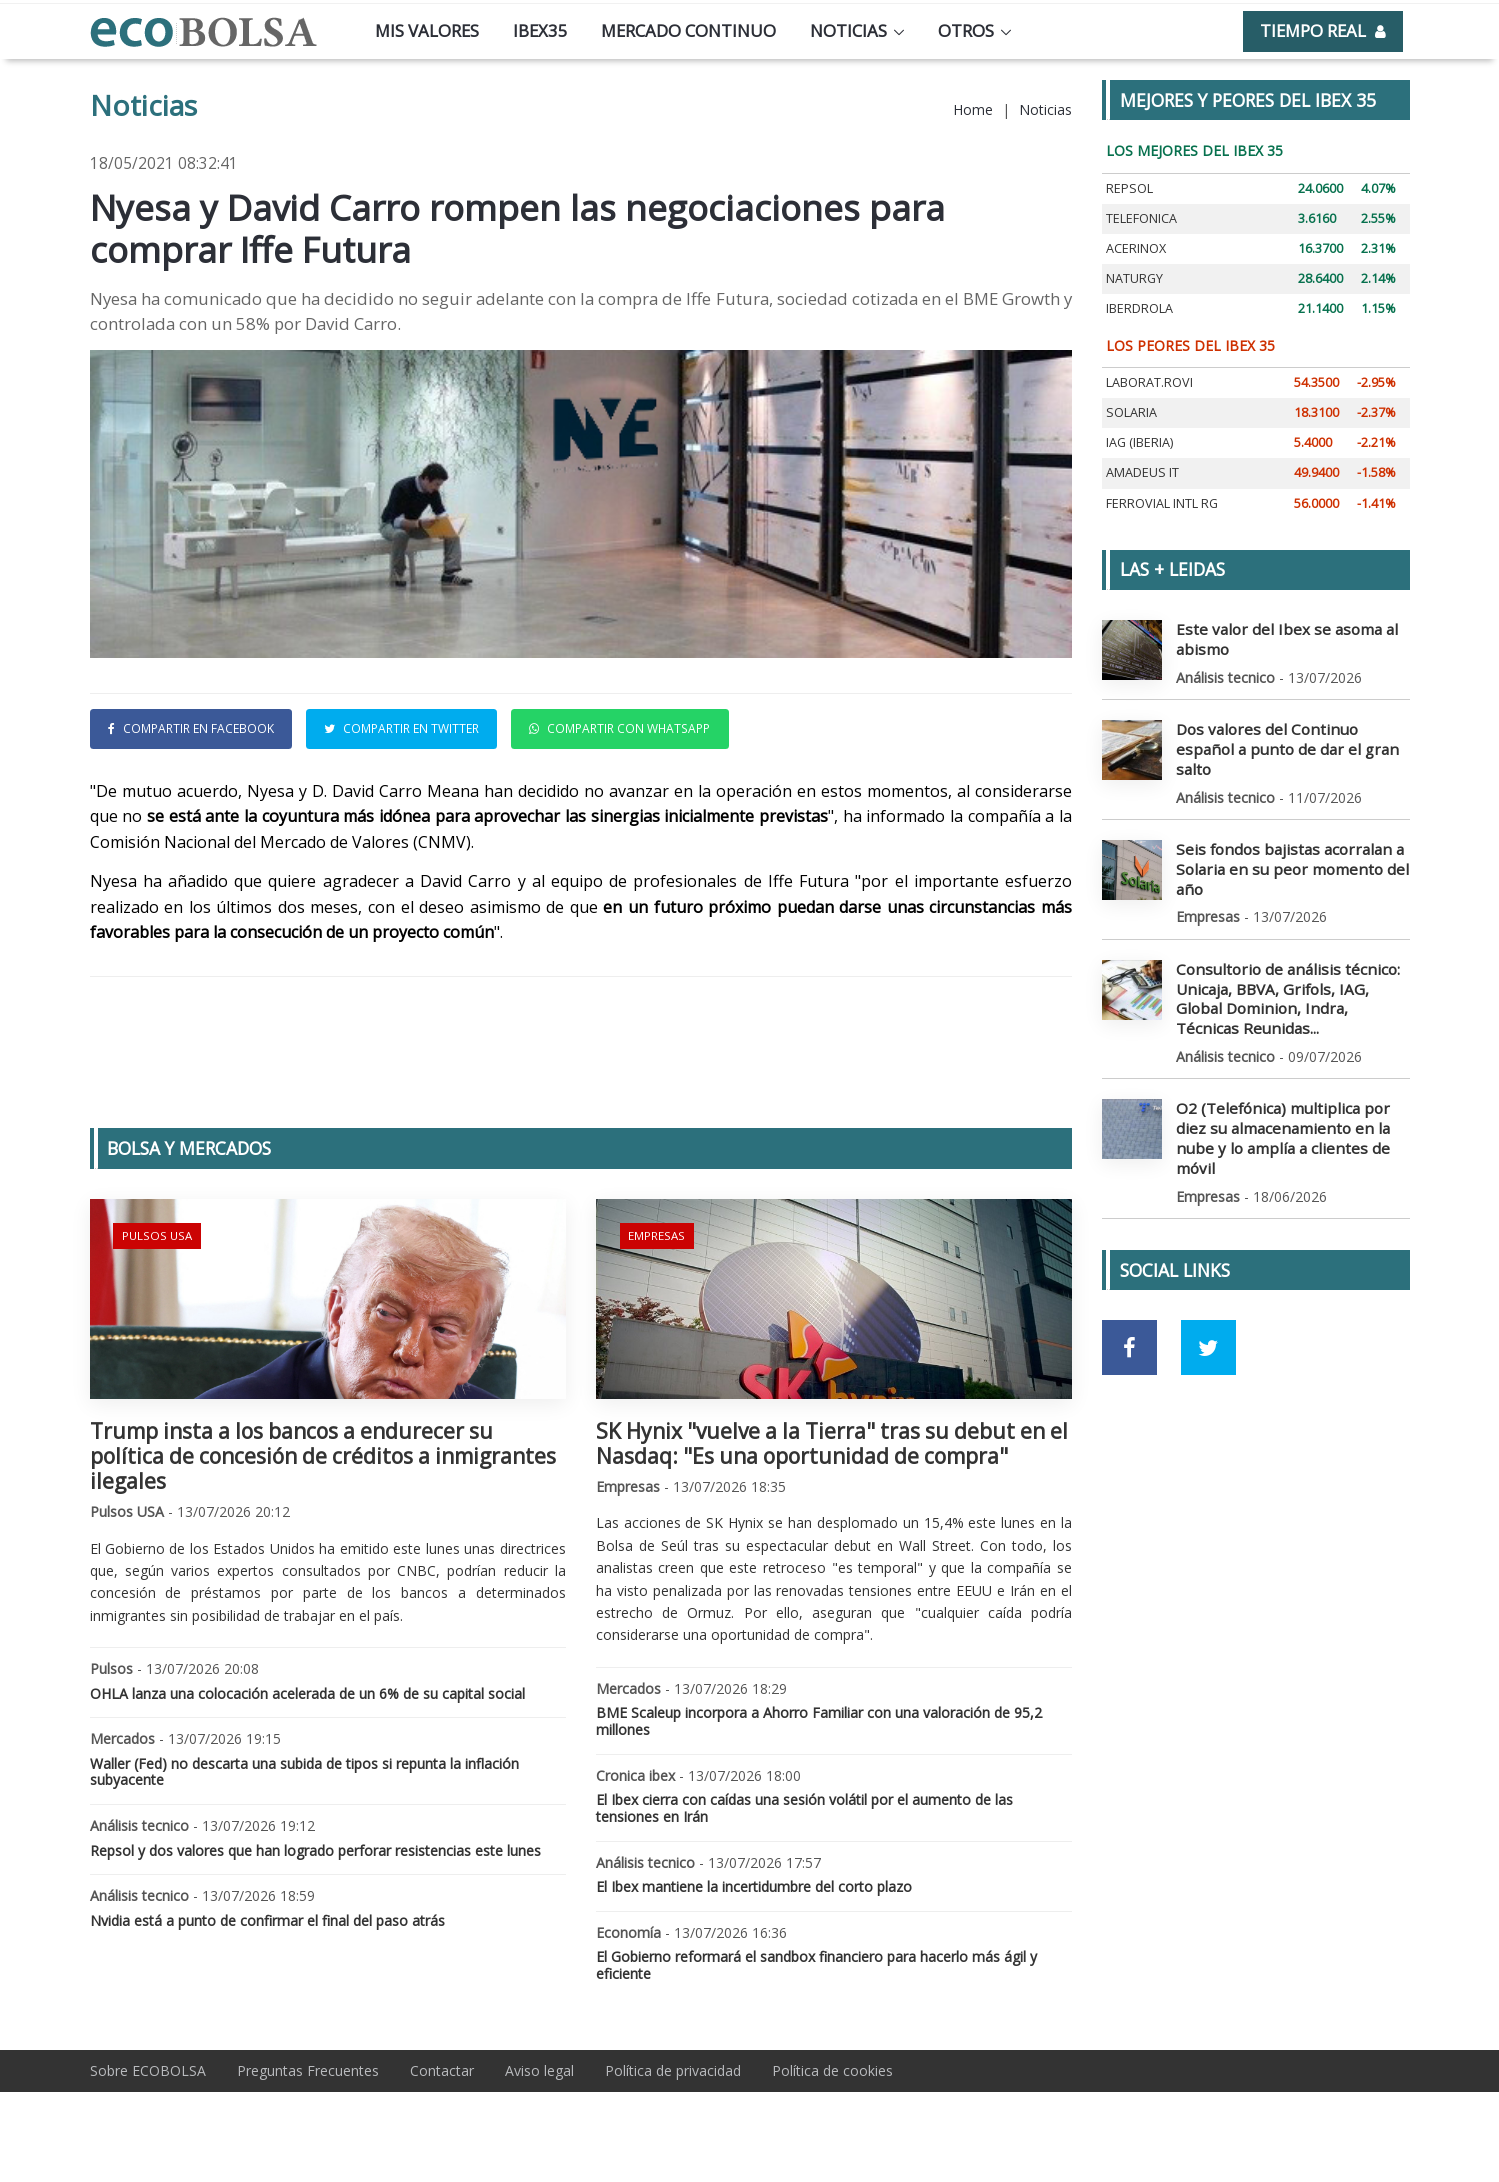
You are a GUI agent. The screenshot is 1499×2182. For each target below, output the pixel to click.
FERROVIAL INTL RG (1162, 503)
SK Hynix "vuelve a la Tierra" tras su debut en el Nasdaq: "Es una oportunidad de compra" (832, 1443)
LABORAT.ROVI (1149, 382)
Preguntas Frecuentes (308, 2070)
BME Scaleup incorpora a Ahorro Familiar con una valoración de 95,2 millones (819, 1721)
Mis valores (427, 30)
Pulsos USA (154, 1233)
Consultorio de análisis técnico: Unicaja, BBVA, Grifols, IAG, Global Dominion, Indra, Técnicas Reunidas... (1287, 965)
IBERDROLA (1139, 308)
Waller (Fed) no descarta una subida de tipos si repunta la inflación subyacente (304, 1772)
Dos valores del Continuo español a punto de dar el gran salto (1291, 734)
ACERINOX (1136, 248)
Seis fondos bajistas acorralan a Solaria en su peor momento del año (1280, 840)
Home (973, 109)
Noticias (848, 30)
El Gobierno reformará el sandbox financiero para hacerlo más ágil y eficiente (816, 1965)
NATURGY (1134, 278)
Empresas (655, 1233)
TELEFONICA (1141, 218)
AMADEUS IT (1142, 472)
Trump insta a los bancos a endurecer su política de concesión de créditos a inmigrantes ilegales (323, 1456)
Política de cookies (832, 2070)
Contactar (442, 2070)
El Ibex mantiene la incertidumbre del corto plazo (754, 1886)
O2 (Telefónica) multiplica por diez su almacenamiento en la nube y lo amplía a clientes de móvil (1289, 1088)
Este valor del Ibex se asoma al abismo (1276, 637)
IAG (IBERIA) (1139, 442)
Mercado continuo (688, 30)
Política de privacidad (673, 2070)
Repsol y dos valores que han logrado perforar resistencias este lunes (315, 1850)
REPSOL (1129, 188)
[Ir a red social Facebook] (1129, 1285)
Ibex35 (540, 30)
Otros (966, 30)
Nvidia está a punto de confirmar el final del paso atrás (267, 1920)
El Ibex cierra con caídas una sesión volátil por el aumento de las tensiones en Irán (804, 1808)
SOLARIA (1131, 412)
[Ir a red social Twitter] (1208, 1285)
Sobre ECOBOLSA (148, 2070)
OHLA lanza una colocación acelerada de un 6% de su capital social (307, 1693)
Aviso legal (539, 2070)
